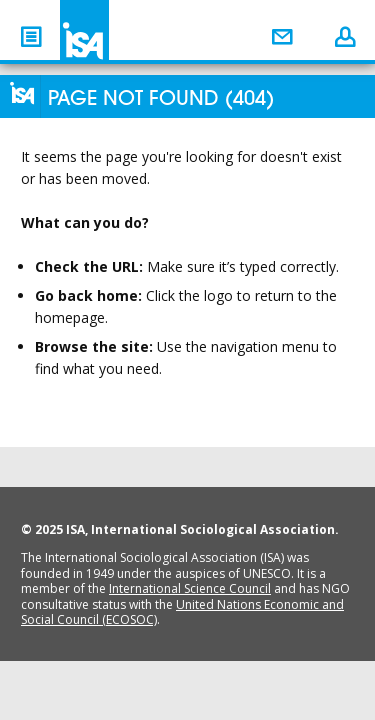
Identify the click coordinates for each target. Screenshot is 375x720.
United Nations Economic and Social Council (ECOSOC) (182, 612)
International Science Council (190, 588)
